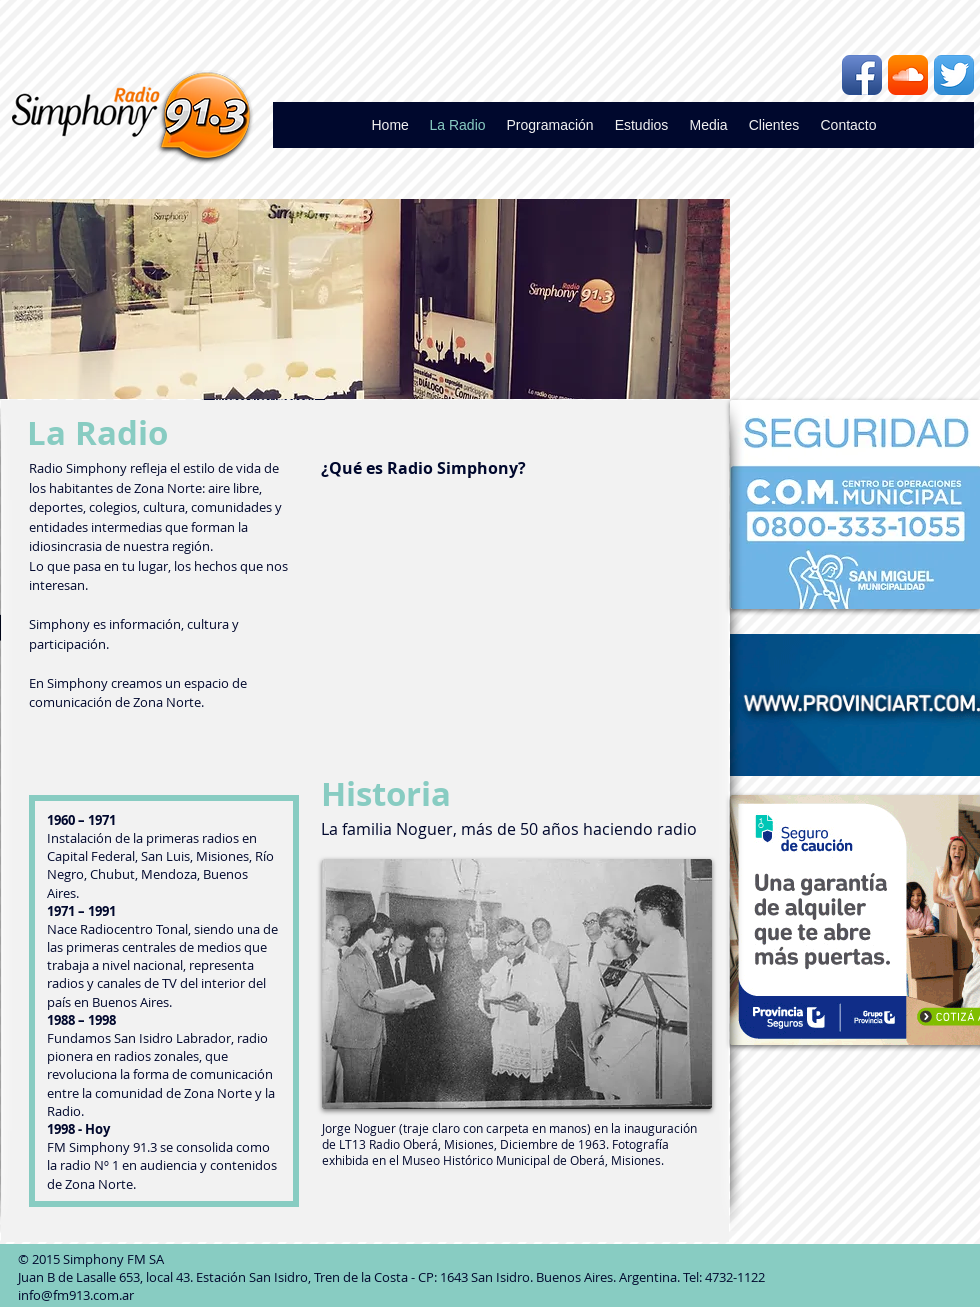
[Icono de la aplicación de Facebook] (862, 75)
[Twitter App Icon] (954, 75)
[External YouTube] (514, 606)
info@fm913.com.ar (76, 1295)
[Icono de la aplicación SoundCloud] (908, 75)
